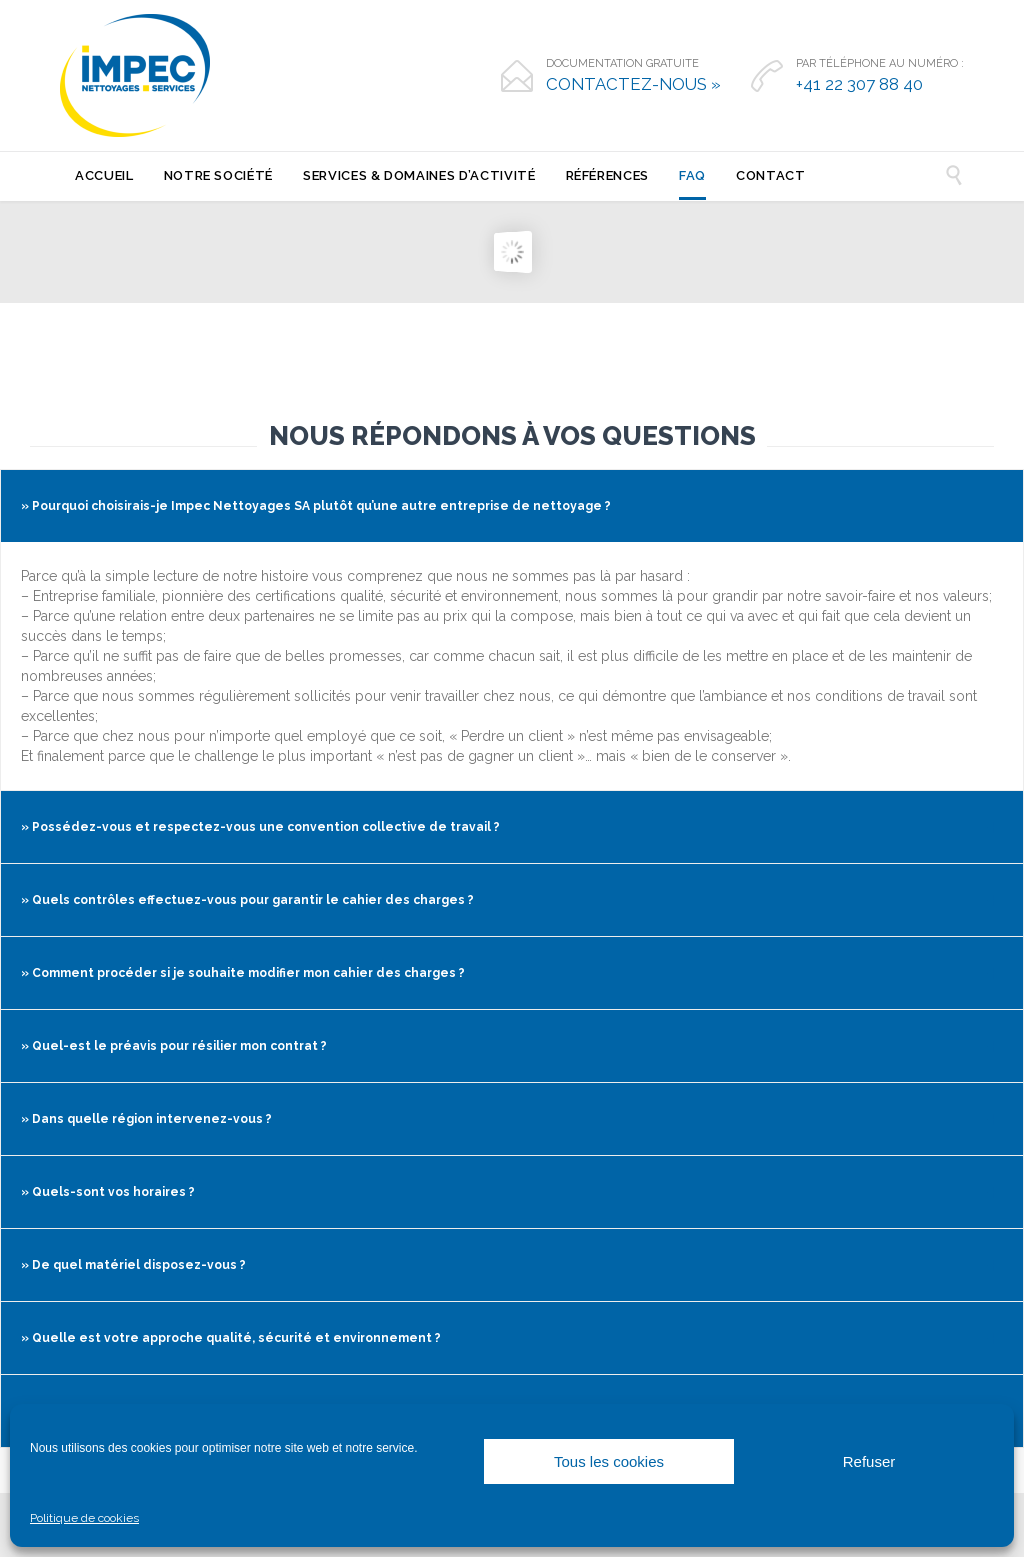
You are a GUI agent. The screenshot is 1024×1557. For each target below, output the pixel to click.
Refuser (869, 1461)
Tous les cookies (609, 1461)
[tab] (512, 506)
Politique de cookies (84, 1518)
